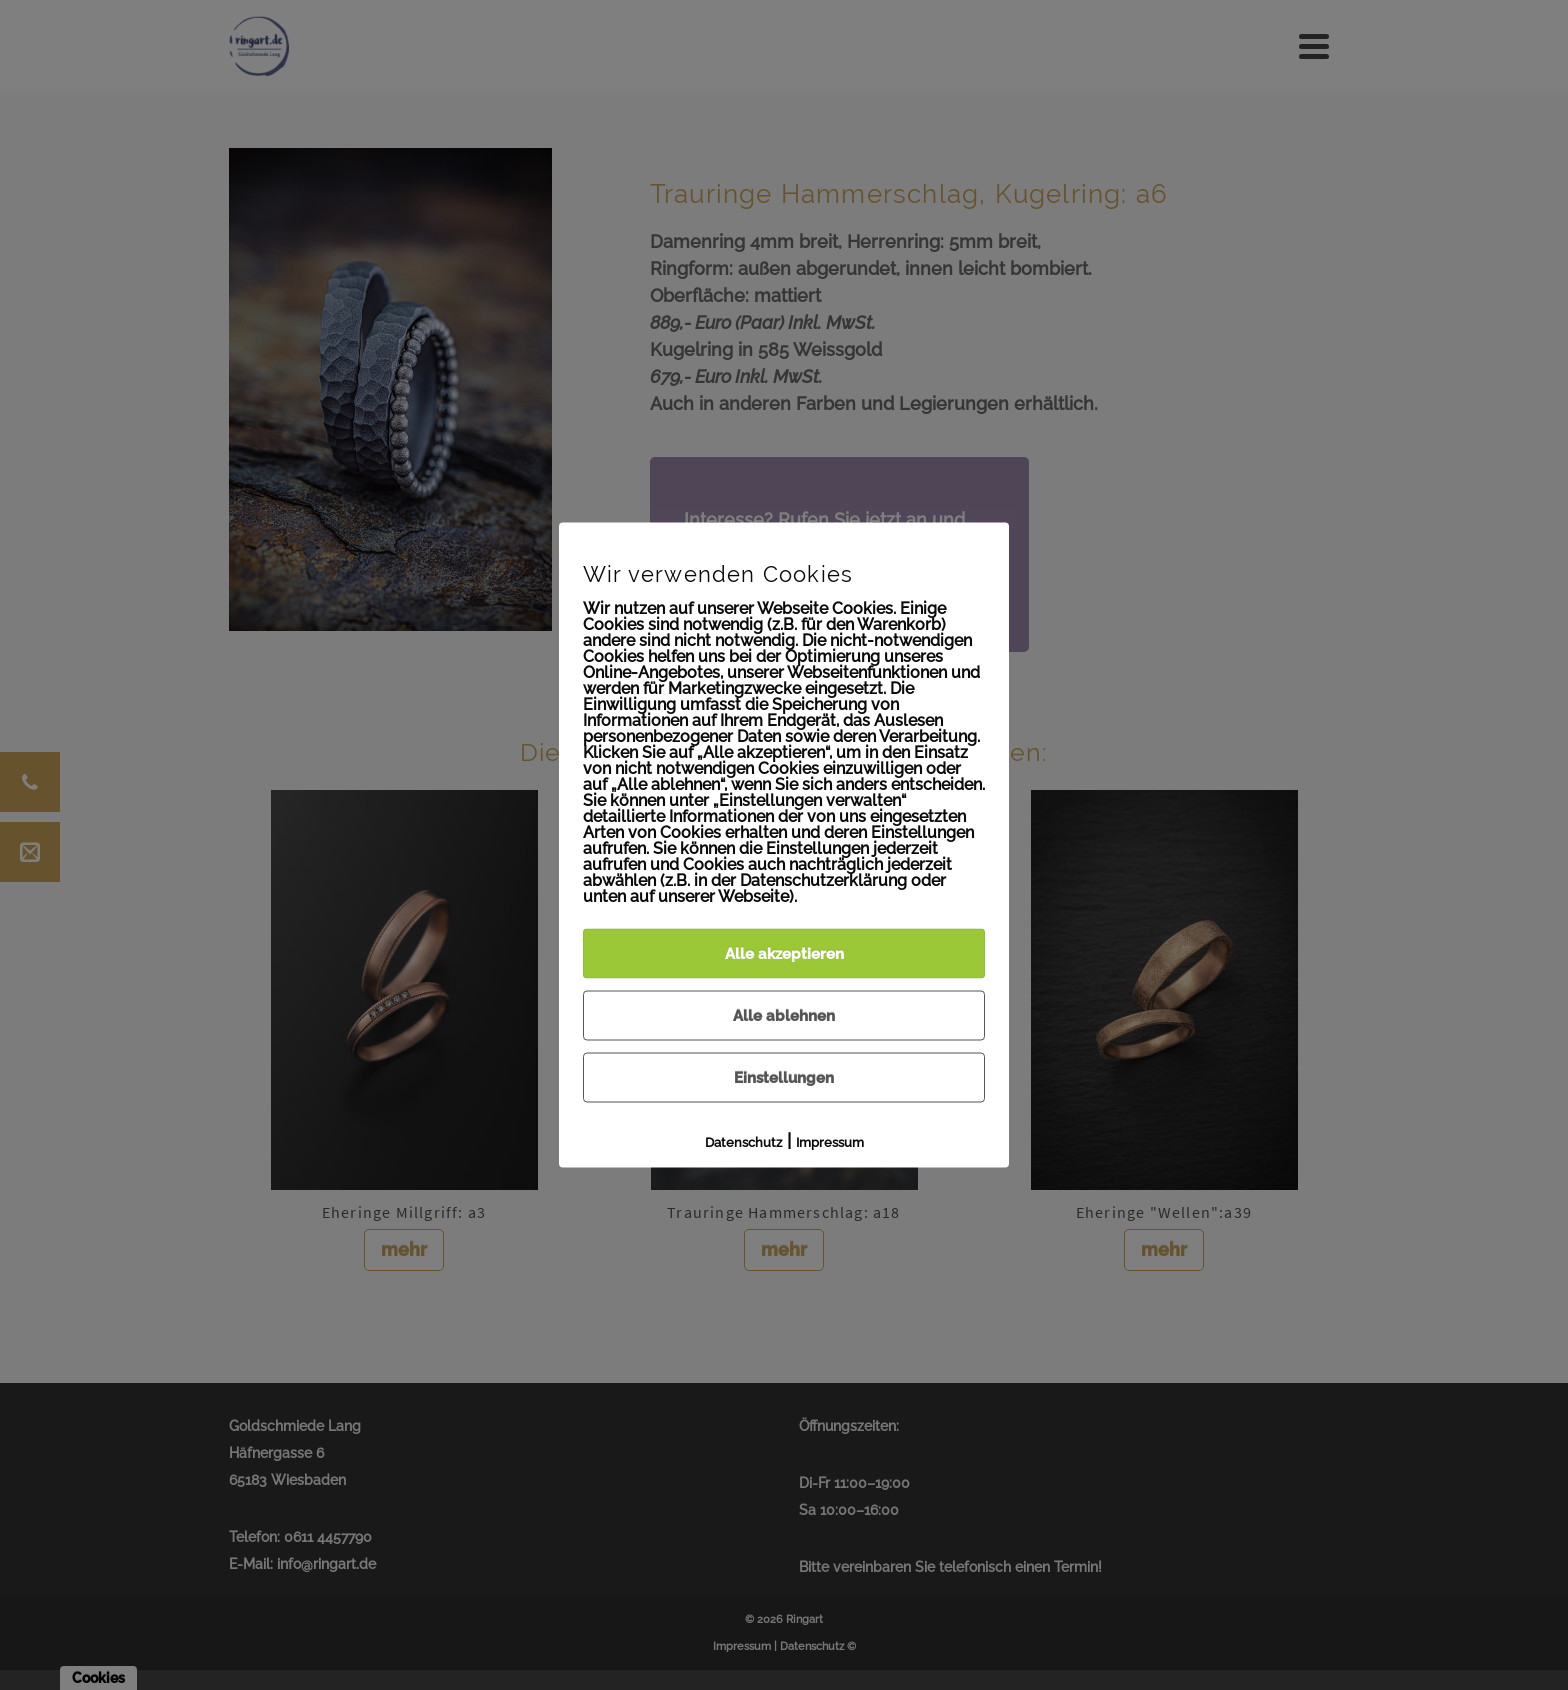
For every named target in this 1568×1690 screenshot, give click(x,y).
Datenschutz (743, 1142)
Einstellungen (784, 1078)
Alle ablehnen (784, 1016)
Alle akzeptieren (784, 954)
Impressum (830, 1142)
